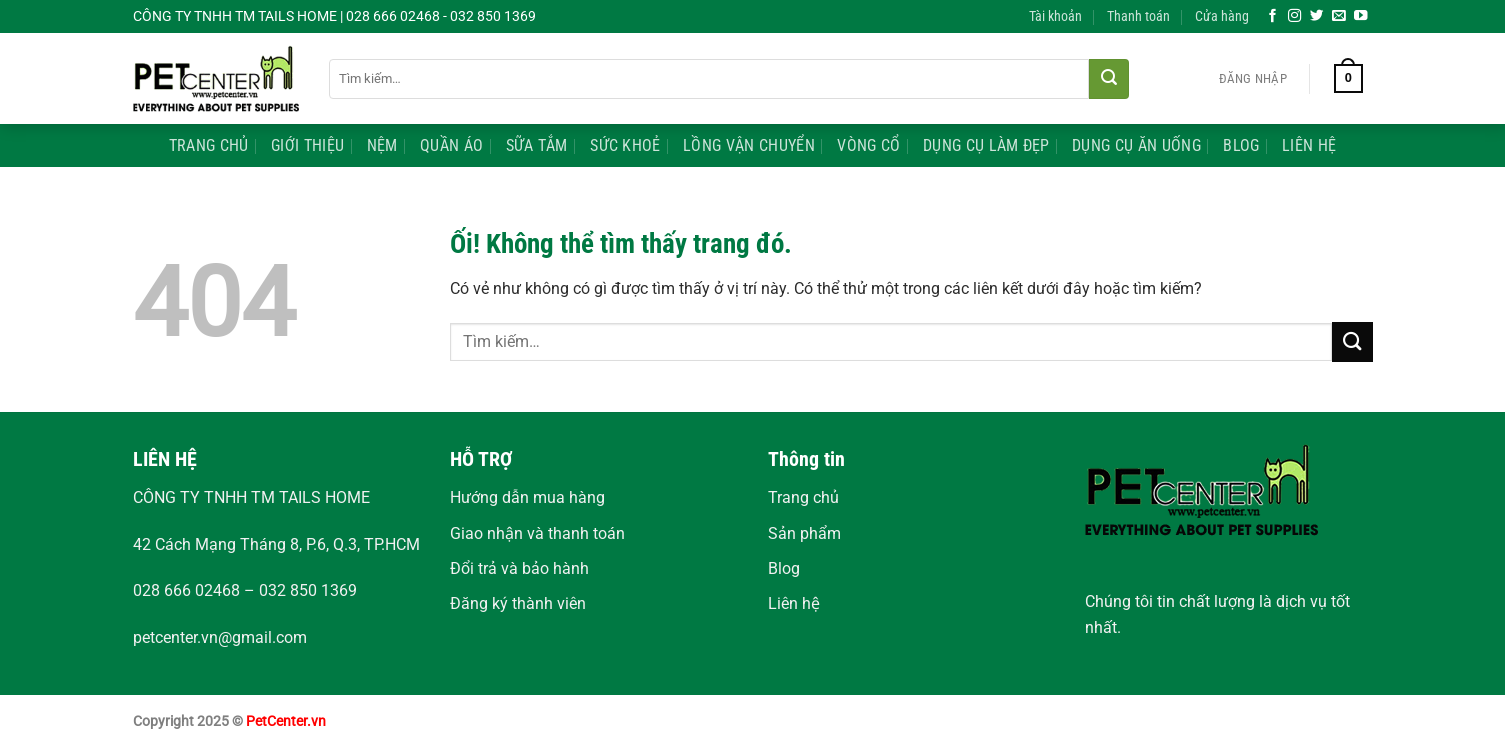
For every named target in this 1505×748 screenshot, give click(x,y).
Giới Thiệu (307, 145)
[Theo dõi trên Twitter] (1317, 16)
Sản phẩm (804, 533)
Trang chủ (803, 497)
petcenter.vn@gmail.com (220, 637)
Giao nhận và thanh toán (537, 533)
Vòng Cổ (868, 145)
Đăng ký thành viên (518, 603)
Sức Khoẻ (625, 145)
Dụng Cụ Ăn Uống (1136, 145)
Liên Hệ (1309, 145)
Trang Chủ (209, 145)
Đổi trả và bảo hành (519, 568)
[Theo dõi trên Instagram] (1295, 16)
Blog (1241, 145)
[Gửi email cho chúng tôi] (1339, 16)
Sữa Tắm (537, 145)
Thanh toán (1138, 16)
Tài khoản (1055, 16)
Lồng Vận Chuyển (749, 145)
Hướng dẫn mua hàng (527, 497)
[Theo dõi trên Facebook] (1273, 16)
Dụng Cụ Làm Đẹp (986, 145)
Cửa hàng (1222, 16)
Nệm (382, 145)
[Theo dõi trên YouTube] (1361, 16)
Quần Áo (451, 145)
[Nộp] (1109, 79)
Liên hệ (794, 603)
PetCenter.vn (286, 721)
